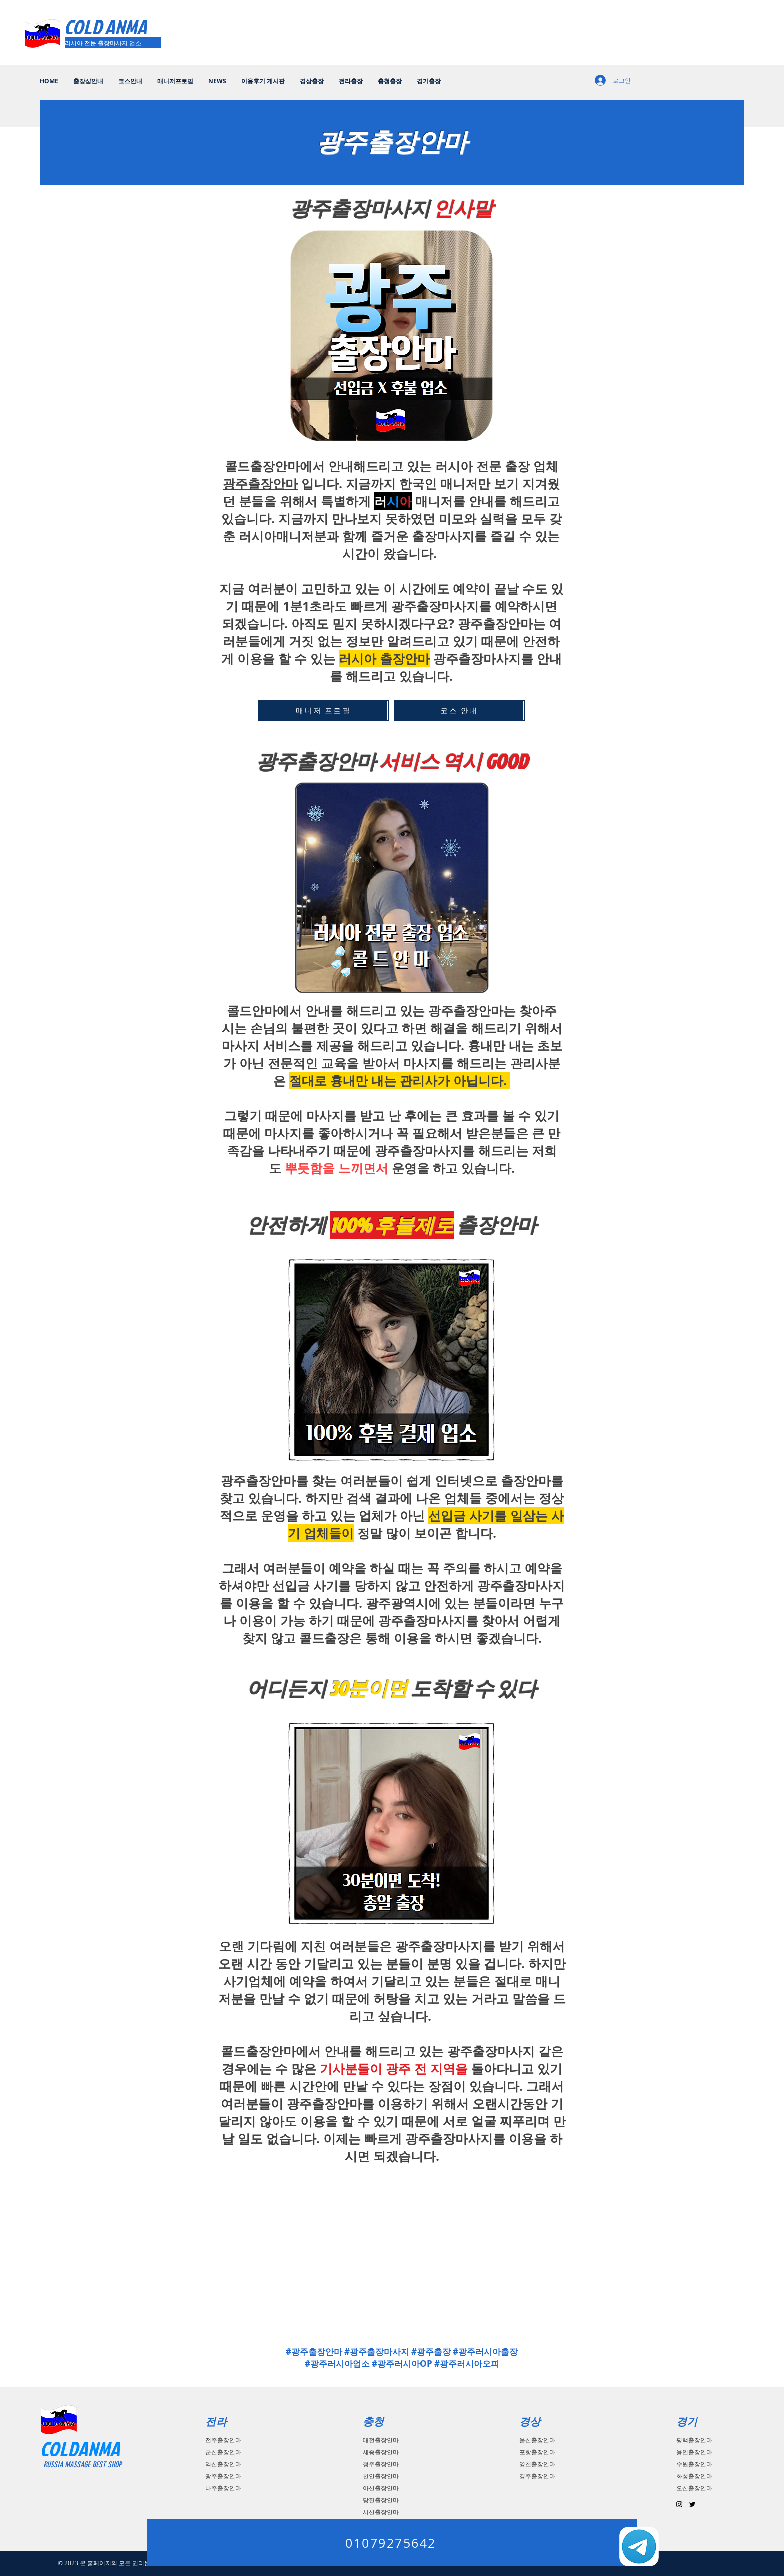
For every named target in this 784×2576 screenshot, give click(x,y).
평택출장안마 (694, 2440)
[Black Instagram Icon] (680, 2504)
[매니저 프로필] (324, 710)
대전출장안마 (381, 2440)
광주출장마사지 (449, 2138)
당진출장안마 (381, 2500)
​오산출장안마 (694, 2488)
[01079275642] (392, 2542)
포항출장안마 (538, 2452)
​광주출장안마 (224, 2476)
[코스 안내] (460, 710)
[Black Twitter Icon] (692, 2504)
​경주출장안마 (538, 2476)
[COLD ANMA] (107, 27)
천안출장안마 (381, 2476)
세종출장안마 (381, 2452)
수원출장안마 (694, 2464)
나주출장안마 (224, 2488)
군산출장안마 (224, 2452)
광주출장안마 (260, 483)
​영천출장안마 (538, 2464)
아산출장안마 (381, 2488)
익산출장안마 (224, 2464)
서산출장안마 (381, 2512)
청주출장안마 (381, 2464)
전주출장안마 (224, 2440)
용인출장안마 (694, 2452)
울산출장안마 (538, 2440)
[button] (312, 81)
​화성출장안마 (694, 2476)
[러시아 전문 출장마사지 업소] (113, 42)
